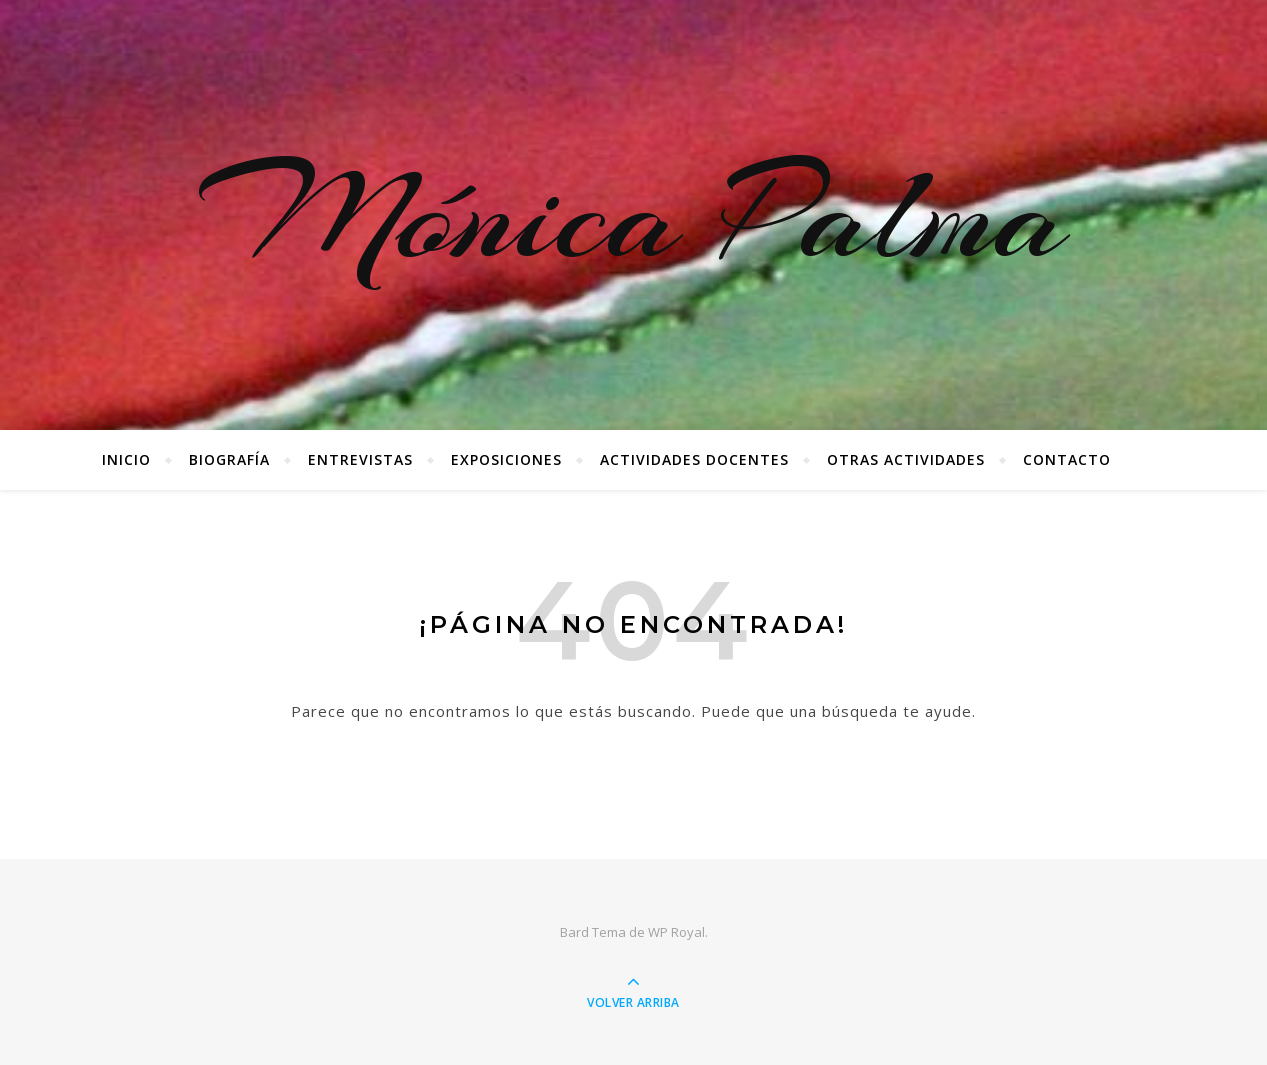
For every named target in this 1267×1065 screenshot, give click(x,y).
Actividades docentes (694, 459)
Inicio (126, 459)
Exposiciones (506, 459)
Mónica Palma (633, 215)
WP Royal (676, 932)
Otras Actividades (906, 459)
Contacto (1067, 459)
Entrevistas (360, 459)
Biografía (229, 459)
